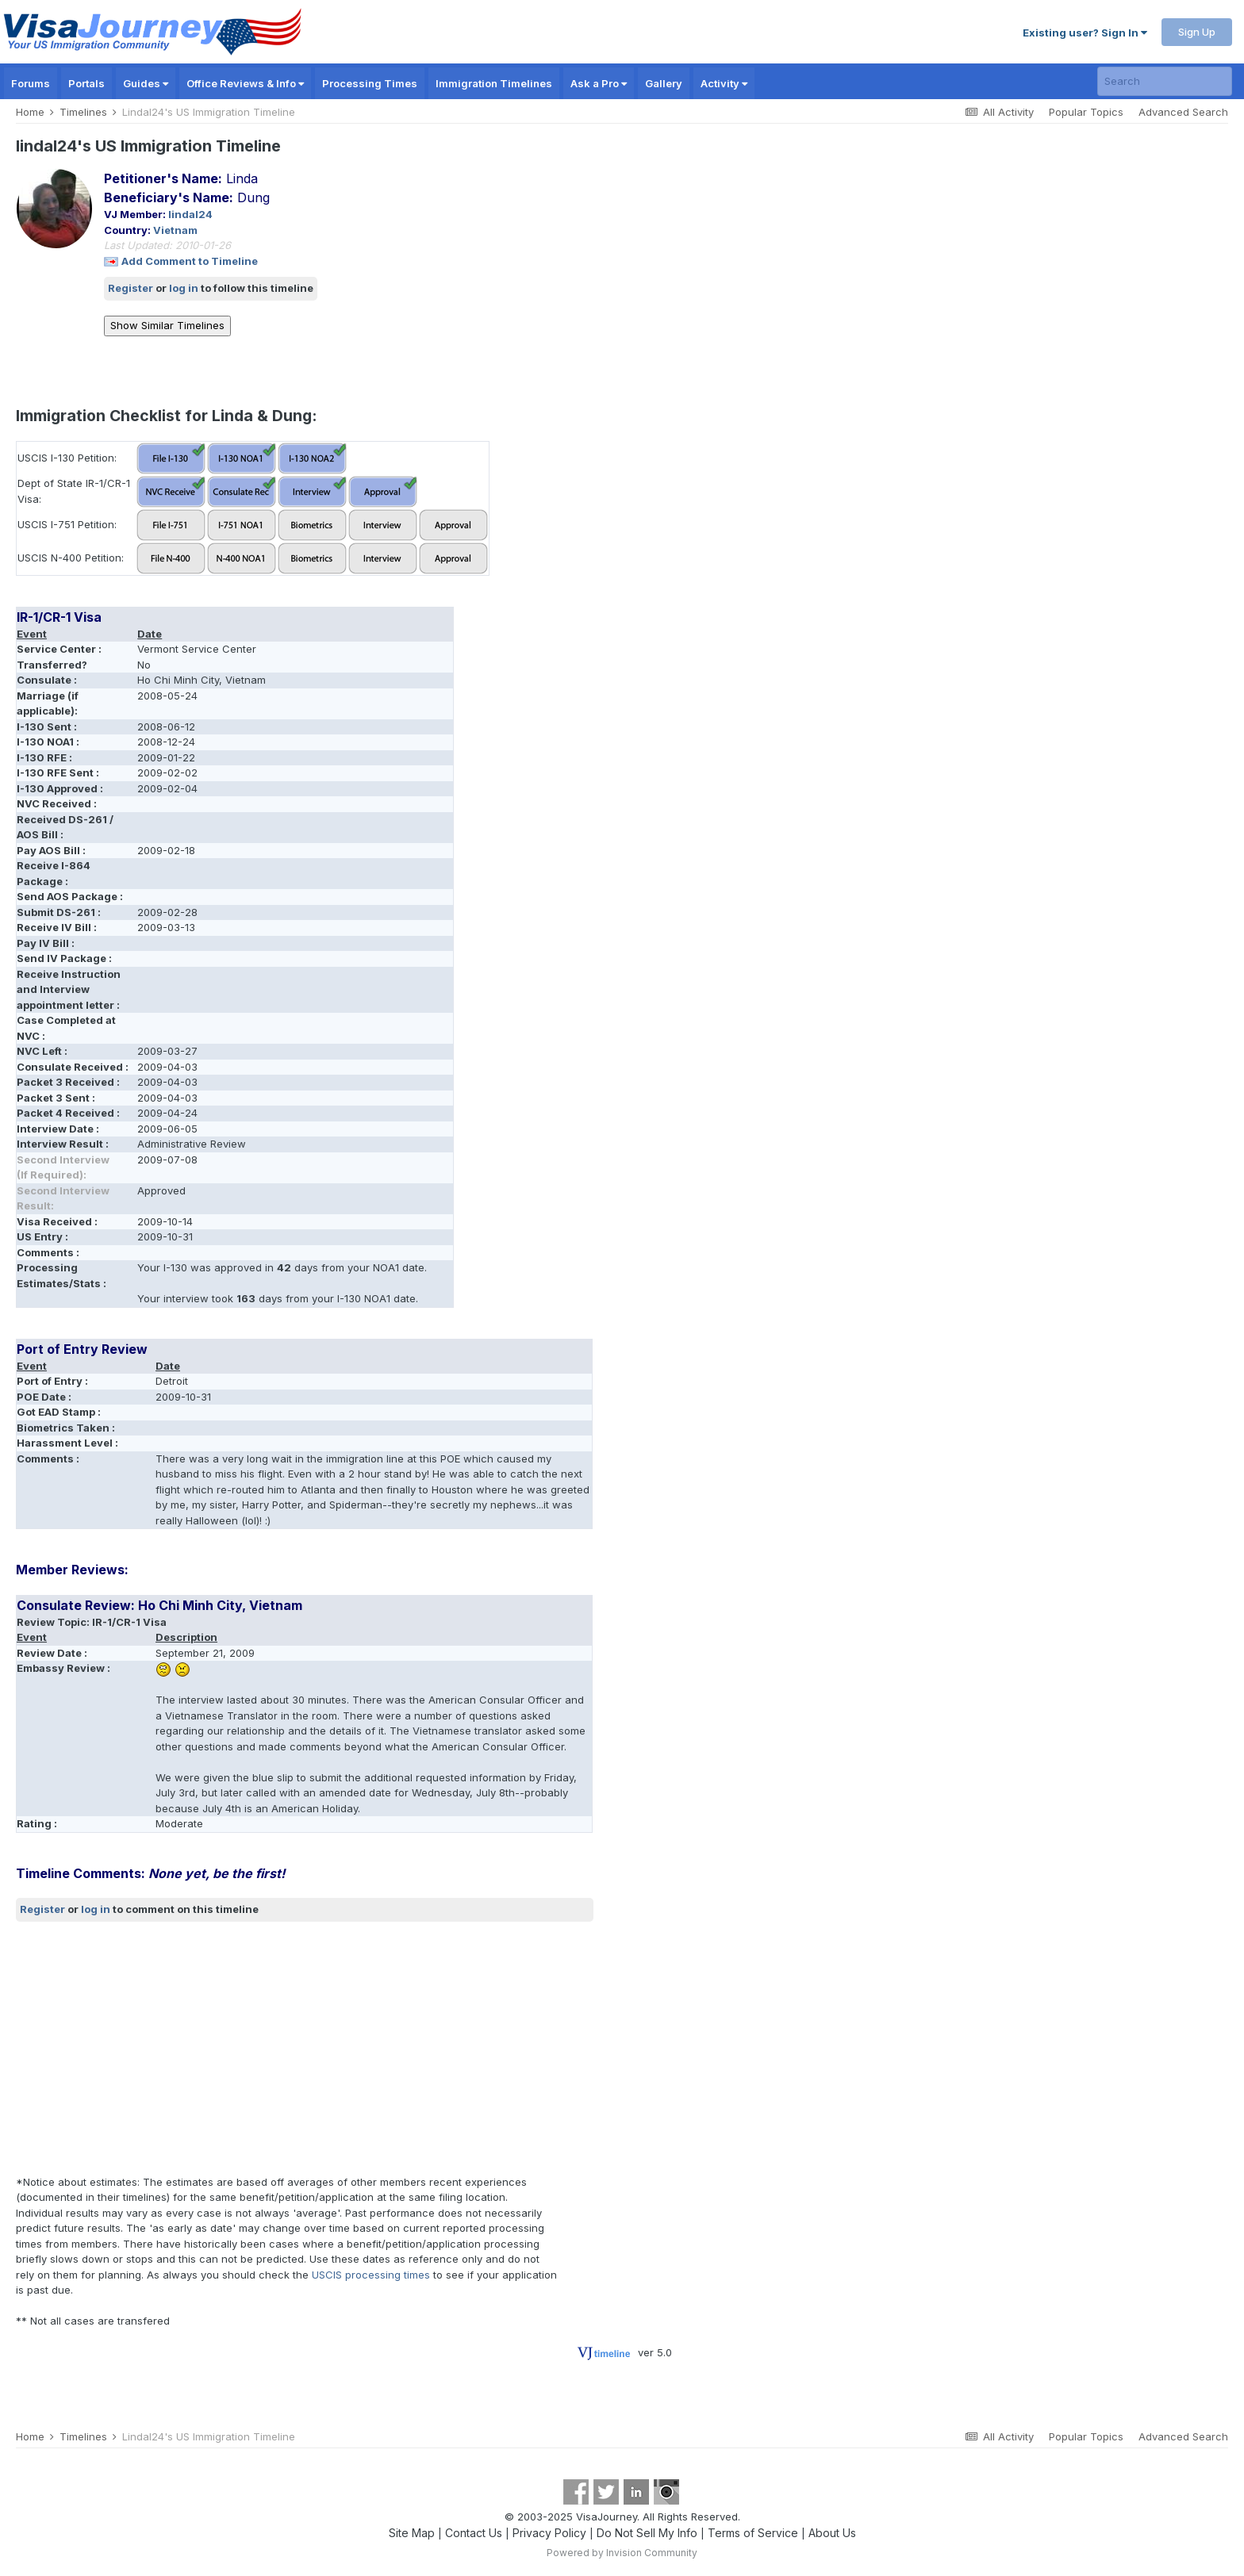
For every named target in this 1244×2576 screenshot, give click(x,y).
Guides (145, 83)
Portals (86, 83)
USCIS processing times (371, 2274)
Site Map (412, 2533)
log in (183, 288)
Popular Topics (1086, 111)
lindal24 (190, 214)
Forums (30, 83)
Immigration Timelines (494, 83)
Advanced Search (1183, 111)
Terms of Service (753, 2533)
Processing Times (369, 83)
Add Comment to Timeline (189, 261)
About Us (832, 2533)
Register (130, 288)
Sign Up (1196, 31)
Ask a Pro (598, 83)
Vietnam (175, 230)
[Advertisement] (304, 2048)
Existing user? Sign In (1085, 32)
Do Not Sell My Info (647, 2533)
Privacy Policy (549, 2533)
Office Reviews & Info (245, 83)
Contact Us (473, 2533)
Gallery (663, 83)
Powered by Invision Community (622, 2553)
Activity (724, 83)
